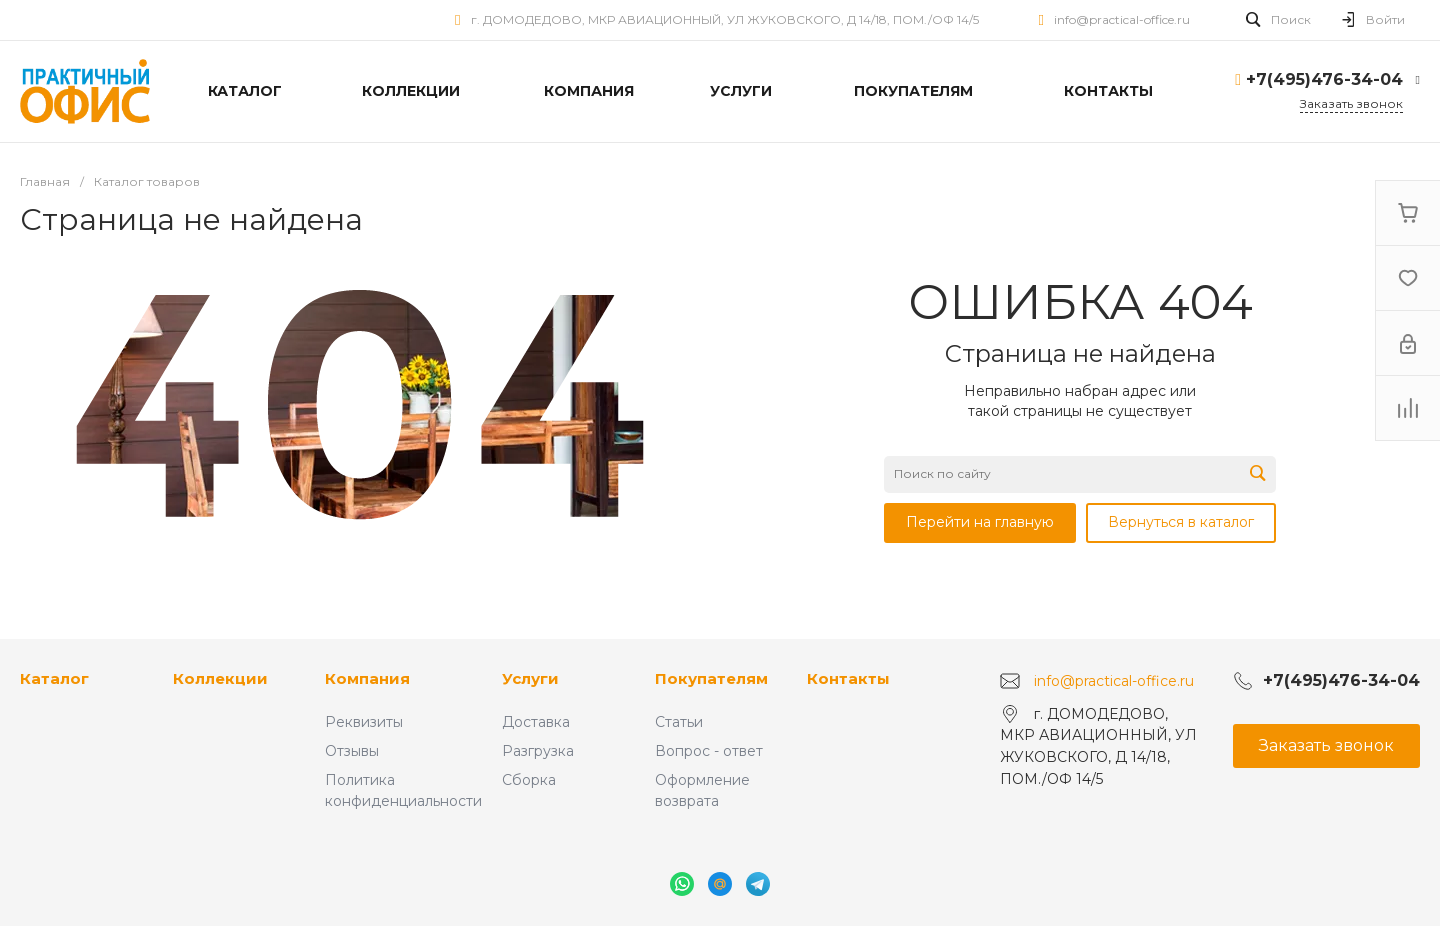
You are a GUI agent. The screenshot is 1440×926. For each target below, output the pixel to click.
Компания (367, 678)
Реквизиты (364, 722)
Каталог (54, 678)
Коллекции (220, 678)
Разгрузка (538, 751)
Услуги (530, 678)
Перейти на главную (980, 522)
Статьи (679, 722)
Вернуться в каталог (1181, 522)
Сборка (529, 780)
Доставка (536, 722)
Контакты (848, 678)
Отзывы (352, 751)
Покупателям (711, 678)
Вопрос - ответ (709, 751)
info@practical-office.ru (1122, 19)
